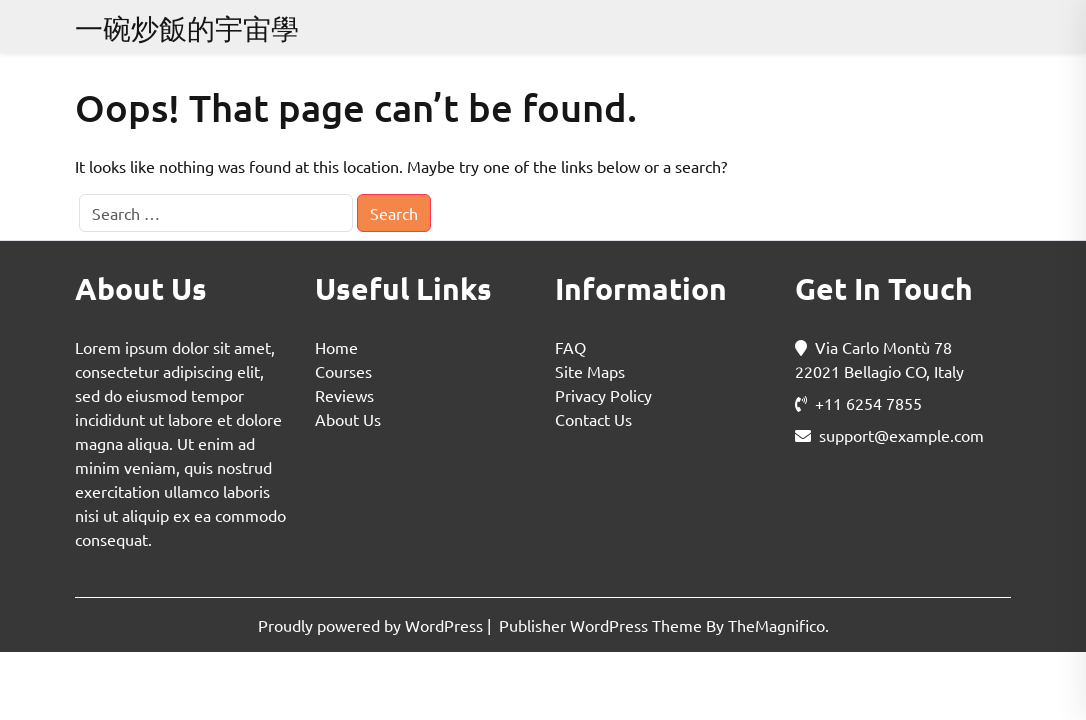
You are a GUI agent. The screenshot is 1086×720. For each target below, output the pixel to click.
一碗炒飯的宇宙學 (187, 28)
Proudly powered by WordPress (372, 625)
